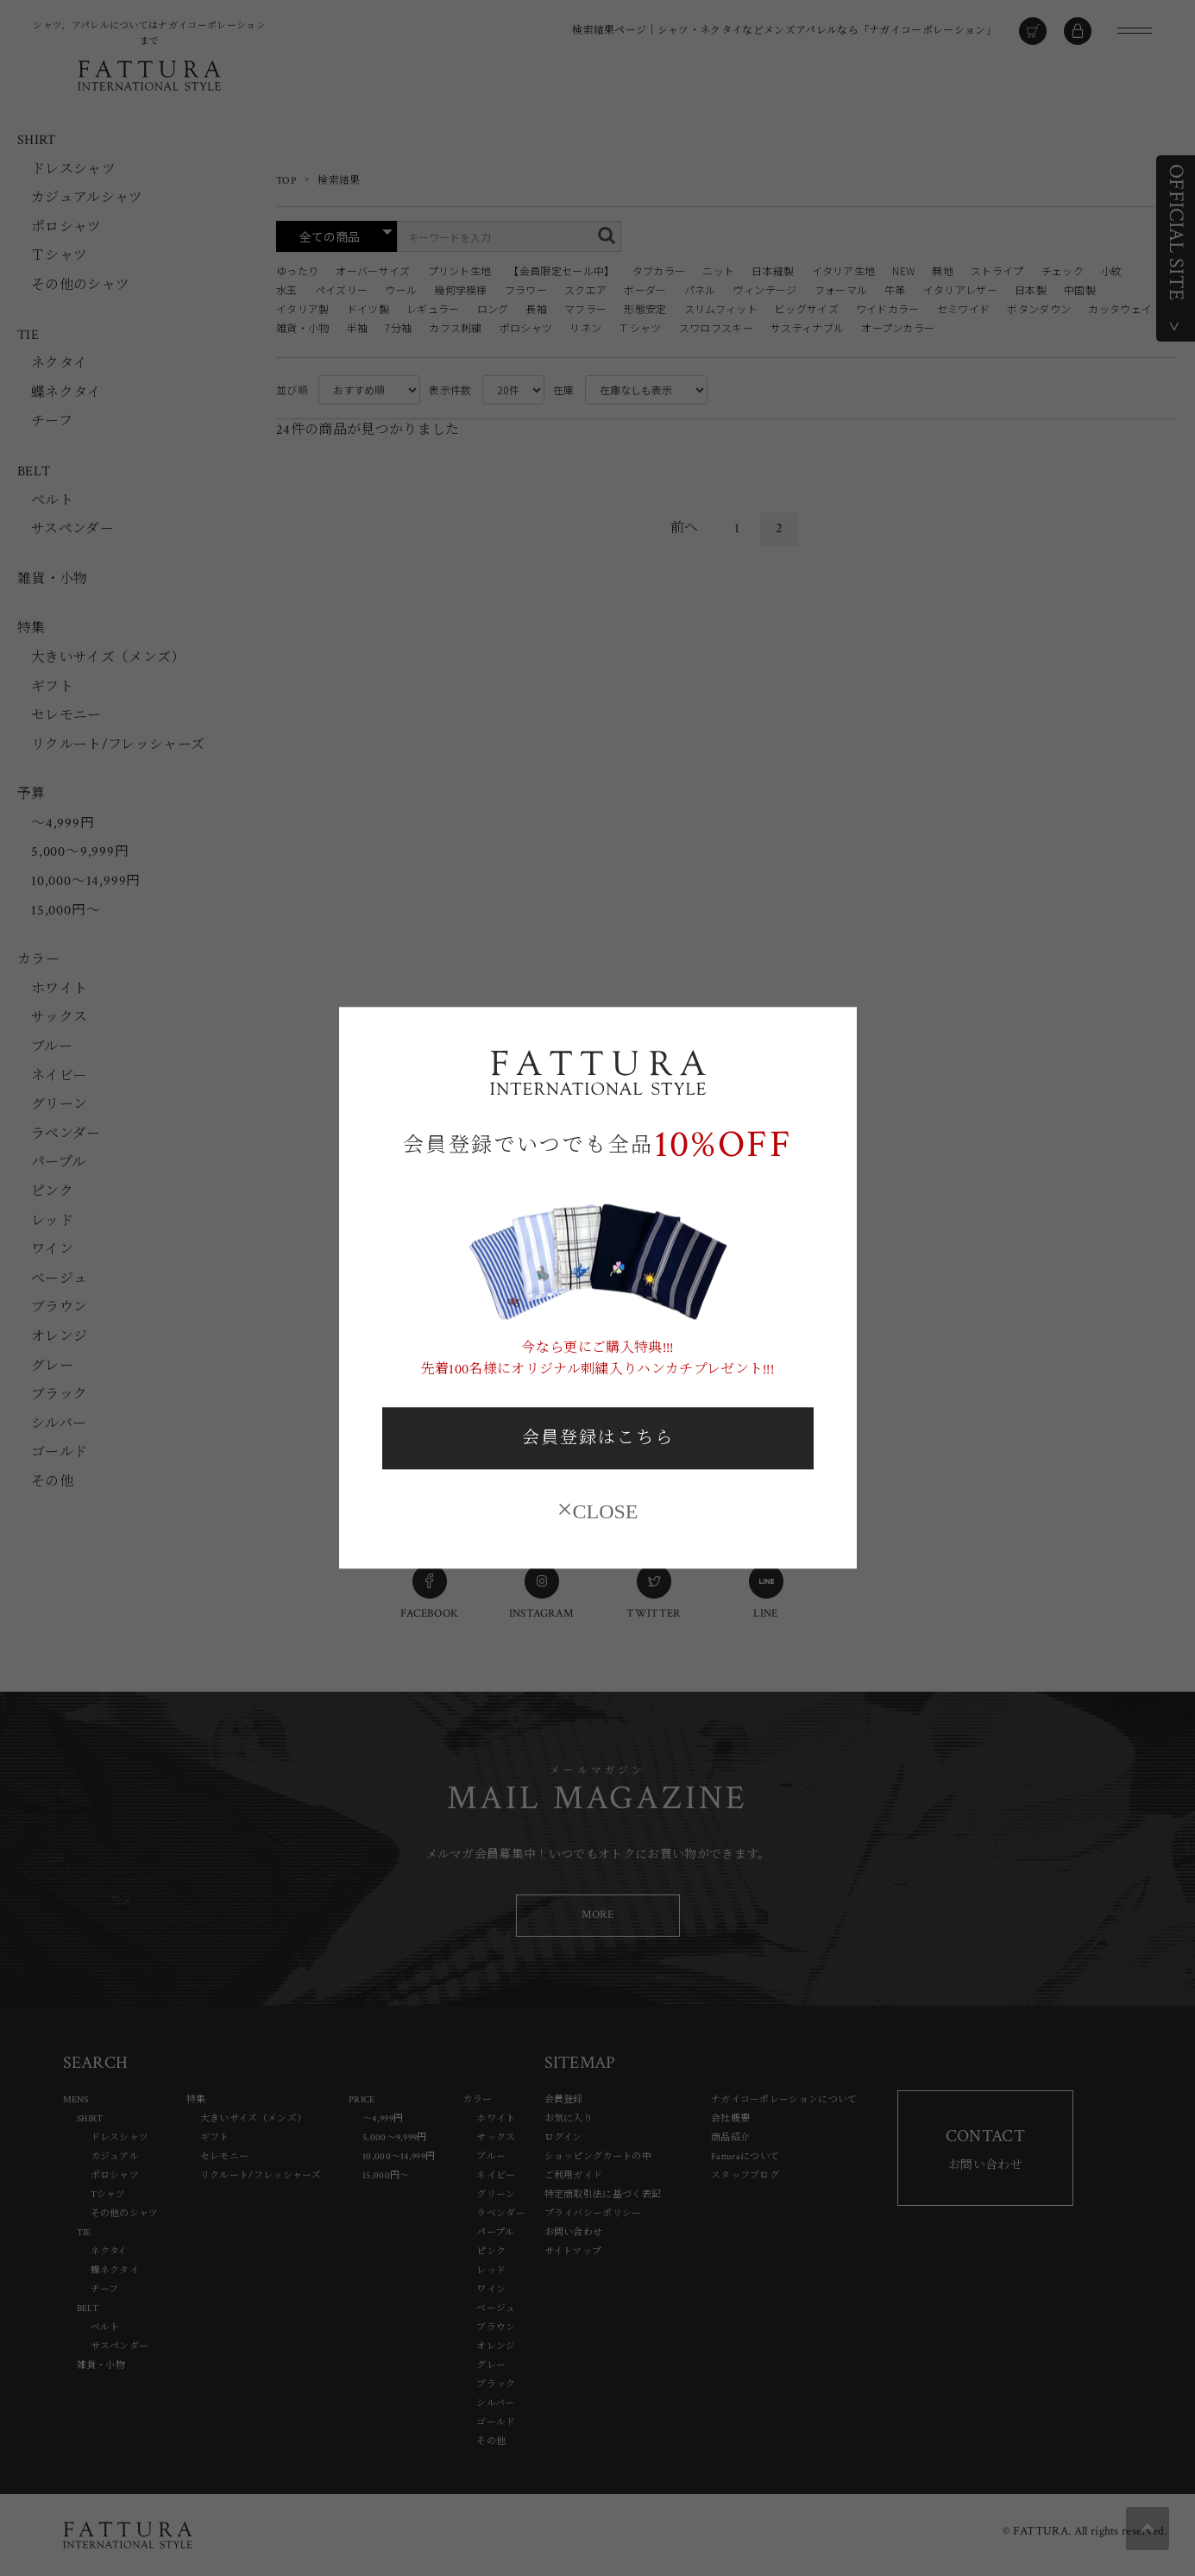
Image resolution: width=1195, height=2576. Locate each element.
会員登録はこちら (598, 1438)
